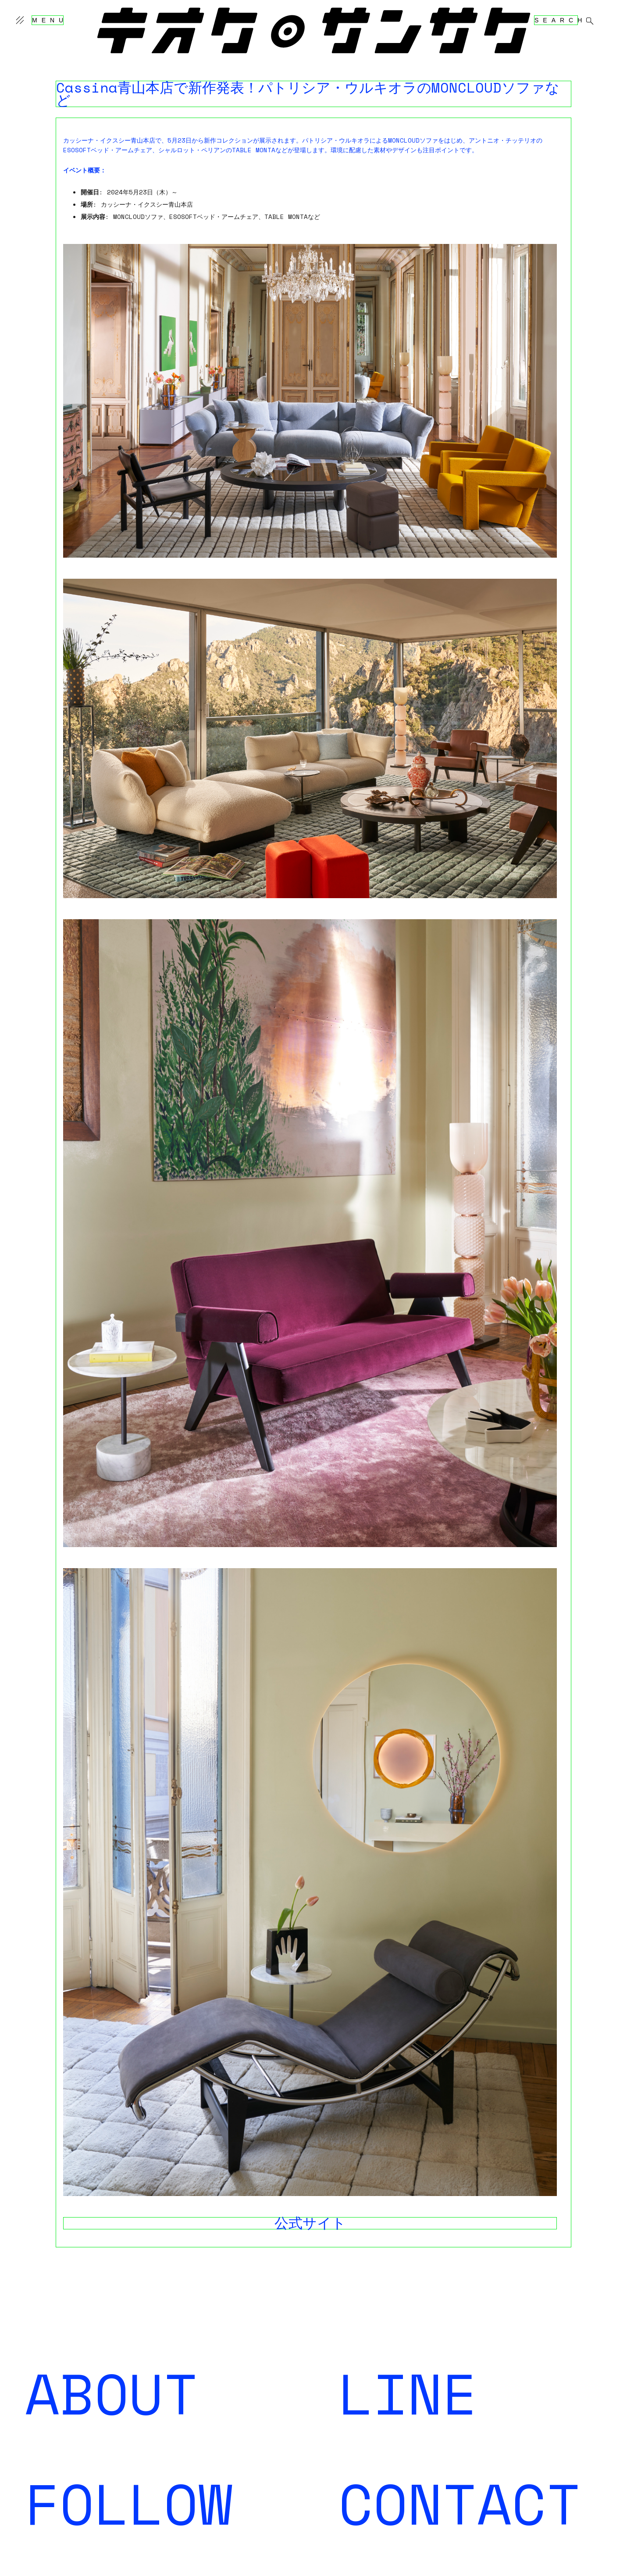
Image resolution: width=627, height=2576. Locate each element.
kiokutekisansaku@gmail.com (389, 2508)
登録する (350, 2398)
